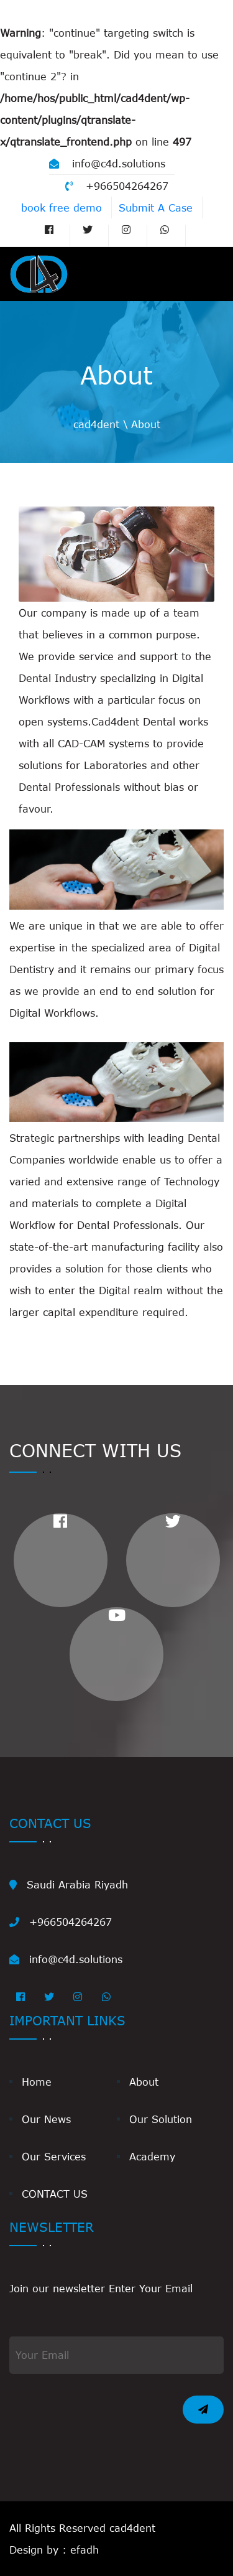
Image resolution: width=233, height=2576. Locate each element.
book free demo (61, 207)
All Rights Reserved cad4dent (82, 2528)
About (143, 2082)
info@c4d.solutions (107, 163)
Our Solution (160, 2119)
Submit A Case (156, 207)
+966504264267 (116, 186)
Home (37, 2082)
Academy (152, 2156)
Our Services (54, 2156)
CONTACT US (55, 2194)
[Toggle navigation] (205, 274)
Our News (46, 2119)
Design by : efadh (54, 2549)
